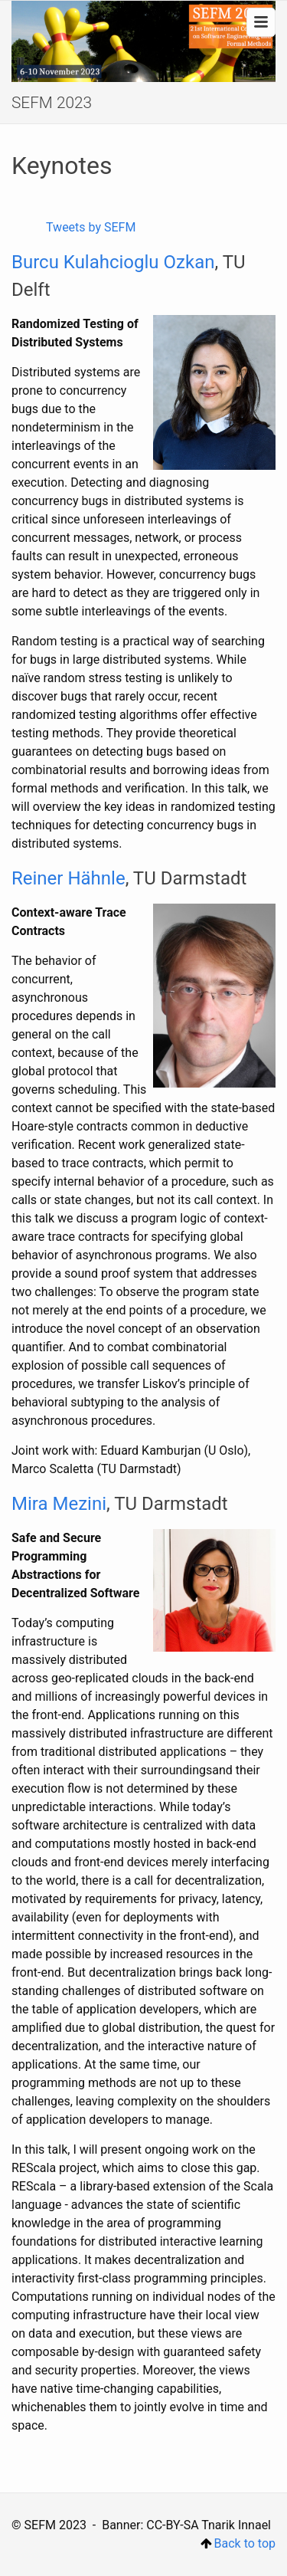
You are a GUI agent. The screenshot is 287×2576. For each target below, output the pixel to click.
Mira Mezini (58, 1503)
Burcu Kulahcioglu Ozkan (112, 262)
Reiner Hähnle (68, 878)
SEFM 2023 (51, 103)
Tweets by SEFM (90, 227)
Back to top (238, 2543)
